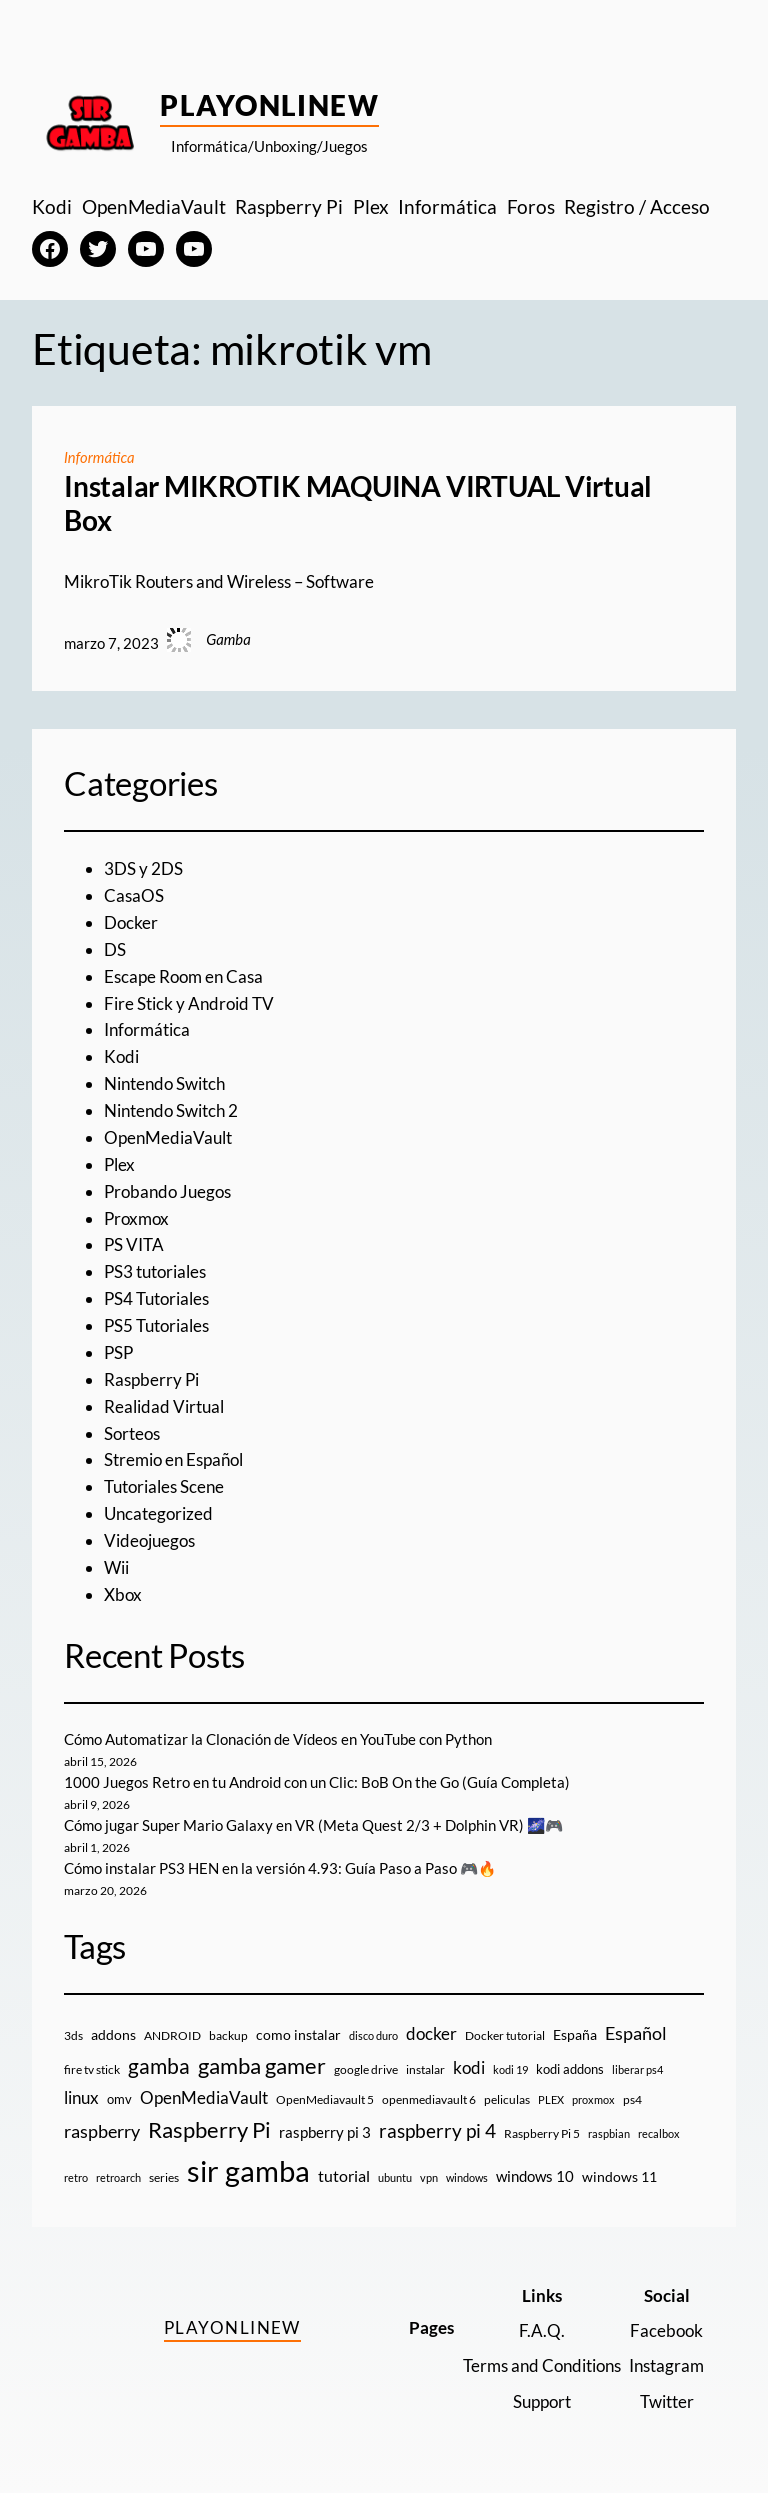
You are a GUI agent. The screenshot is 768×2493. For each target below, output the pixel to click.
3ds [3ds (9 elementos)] (73, 2035)
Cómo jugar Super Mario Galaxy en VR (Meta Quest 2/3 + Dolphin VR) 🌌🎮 (313, 1825)
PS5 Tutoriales (156, 1325)
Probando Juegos (167, 1191)
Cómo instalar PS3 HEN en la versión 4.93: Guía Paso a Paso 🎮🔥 (280, 1868)
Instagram (666, 2365)
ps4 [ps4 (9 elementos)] (632, 2099)
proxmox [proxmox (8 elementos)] (593, 2099)
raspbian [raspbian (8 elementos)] (609, 2133)
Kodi (121, 1056)
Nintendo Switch (164, 1083)
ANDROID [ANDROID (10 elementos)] (172, 2035)
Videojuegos (149, 1540)
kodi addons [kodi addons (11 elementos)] (570, 2069)
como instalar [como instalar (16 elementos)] (298, 2034)
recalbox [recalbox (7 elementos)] (659, 2133)
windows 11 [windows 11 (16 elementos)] (619, 2176)
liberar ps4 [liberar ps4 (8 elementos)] (637, 2069)
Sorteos (132, 1433)
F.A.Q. (542, 2330)
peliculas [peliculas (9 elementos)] (507, 2099)
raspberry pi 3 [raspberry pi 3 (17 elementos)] (325, 2132)
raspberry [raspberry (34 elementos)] (102, 2131)
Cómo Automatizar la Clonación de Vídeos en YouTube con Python (278, 1739)
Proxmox (136, 1218)
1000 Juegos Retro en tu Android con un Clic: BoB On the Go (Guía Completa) (317, 1782)
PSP (118, 1352)
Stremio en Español (173, 1459)
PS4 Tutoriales (156, 1298)
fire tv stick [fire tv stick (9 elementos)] (92, 2069)
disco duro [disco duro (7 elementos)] (373, 2035)
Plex (119, 1164)
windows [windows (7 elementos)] (467, 2177)
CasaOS (134, 895)
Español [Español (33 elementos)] (636, 2033)
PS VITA (134, 1244)
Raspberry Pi (151, 1379)
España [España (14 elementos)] (575, 2034)
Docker (131, 922)
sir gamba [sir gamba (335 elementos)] (248, 2170)
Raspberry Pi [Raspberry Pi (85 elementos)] (209, 2129)
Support (542, 2401)
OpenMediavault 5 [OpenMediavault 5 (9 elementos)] (325, 2099)
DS (115, 949)
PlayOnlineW (269, 105)
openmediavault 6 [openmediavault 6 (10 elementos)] (429, 2099)
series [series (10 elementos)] (164, 2177)
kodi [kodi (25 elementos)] (469, 2068)
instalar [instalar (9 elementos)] (425, 2069)
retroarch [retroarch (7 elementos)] (118, 2177)
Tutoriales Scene (164, 1486)
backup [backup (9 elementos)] (228, 2035)
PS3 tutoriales (155, 1271)
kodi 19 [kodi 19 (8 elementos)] (510, 2069)
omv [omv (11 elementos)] (119, 2099)
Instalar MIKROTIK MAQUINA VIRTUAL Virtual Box (358, 503)
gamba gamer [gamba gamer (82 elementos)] (262, 2065)
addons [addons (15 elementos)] (113, 2034)
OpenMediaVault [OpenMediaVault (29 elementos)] (204, 2097)
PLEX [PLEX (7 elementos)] (551, 2099)
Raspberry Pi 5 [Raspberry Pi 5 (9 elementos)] (542, 2133)
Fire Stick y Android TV (189, 1003)
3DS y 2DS (143, 868)
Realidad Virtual (164, 1406)
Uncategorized (158, 1513)
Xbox (123, 1594)
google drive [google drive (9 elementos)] (366, 2069)
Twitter (667, 2401)
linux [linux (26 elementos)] (81, 2097)
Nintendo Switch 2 (171, 1110)
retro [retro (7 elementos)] (76, 2177)
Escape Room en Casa (183, 976)
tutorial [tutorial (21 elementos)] (344, 2176)
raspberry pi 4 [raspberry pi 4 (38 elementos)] (437, 2131)
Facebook (666, 2330)
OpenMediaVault (168, 1137)
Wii (116, 1567)
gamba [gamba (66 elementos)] (159, 2066)
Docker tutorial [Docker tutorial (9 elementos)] (505, 2035)
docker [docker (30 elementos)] (431, 2033)
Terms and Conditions (542, 2365)
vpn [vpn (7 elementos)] (429, 2177)
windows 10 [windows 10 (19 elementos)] (535, 2176)
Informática (99, 457)
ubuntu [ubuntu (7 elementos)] (395, 2177)
